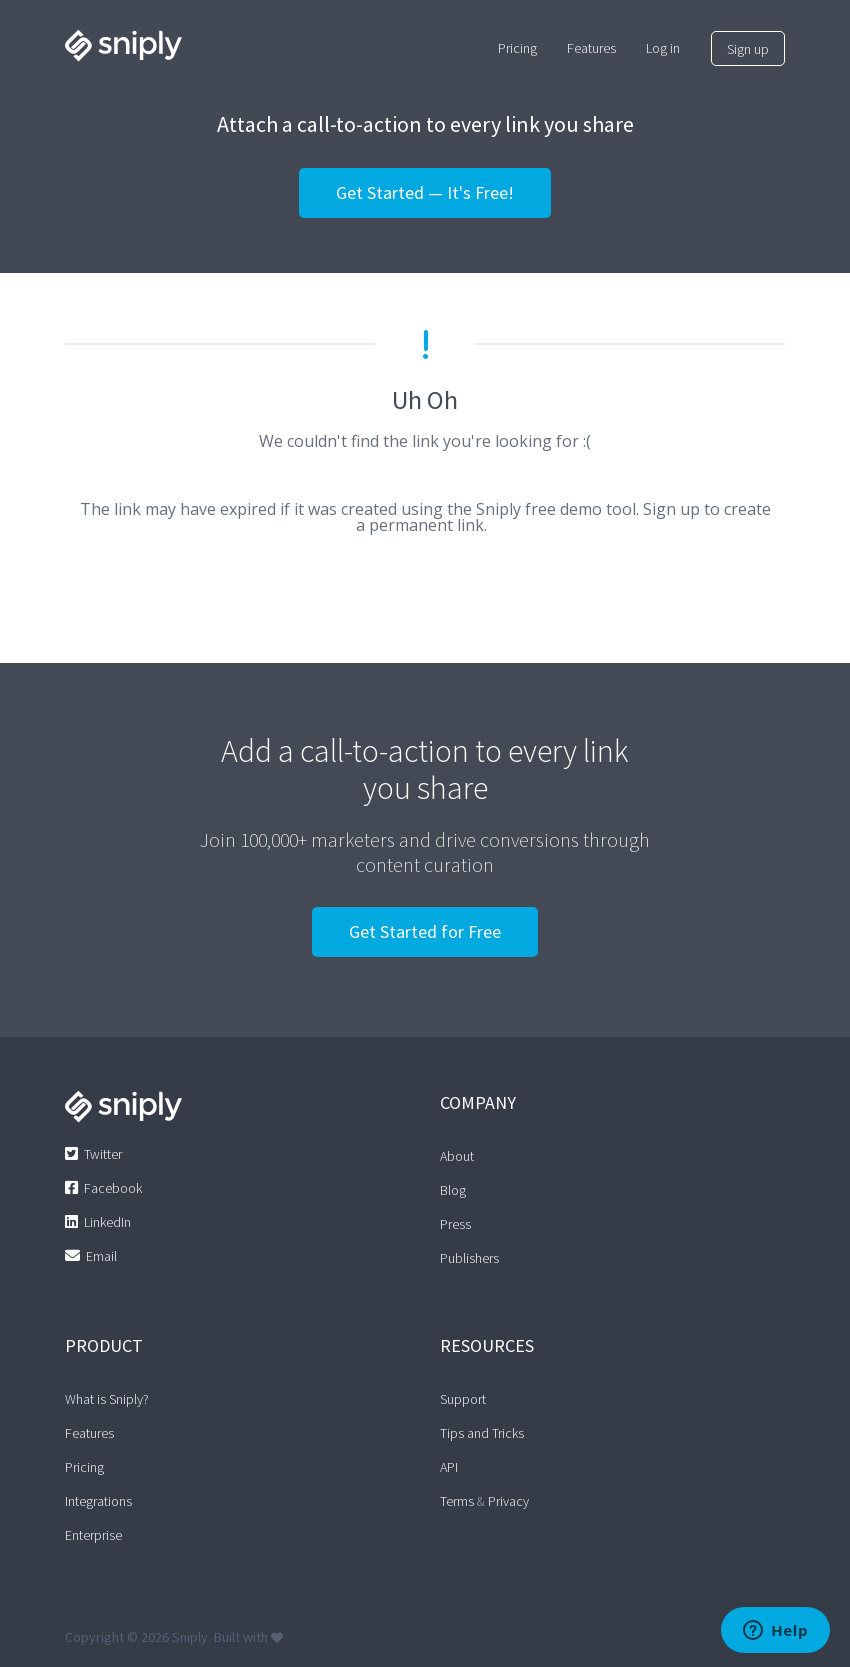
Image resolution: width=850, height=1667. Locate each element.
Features (89, 1433)
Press (455, 1224)
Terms (457, 1501)
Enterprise (93, 1535)
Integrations (98, 1501)
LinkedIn (107, 1222)
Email (101, 1256)
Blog (453, 1190)
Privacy (508, 1501)
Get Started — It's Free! (425, 192)
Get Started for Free (425, 931)
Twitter (103, 1154)
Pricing (84, 1467)
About (457, 1156)
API (449, 1467)
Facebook (113, 1188)
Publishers (469, 1258)
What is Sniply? (107, 1399)
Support (463, 1399)
